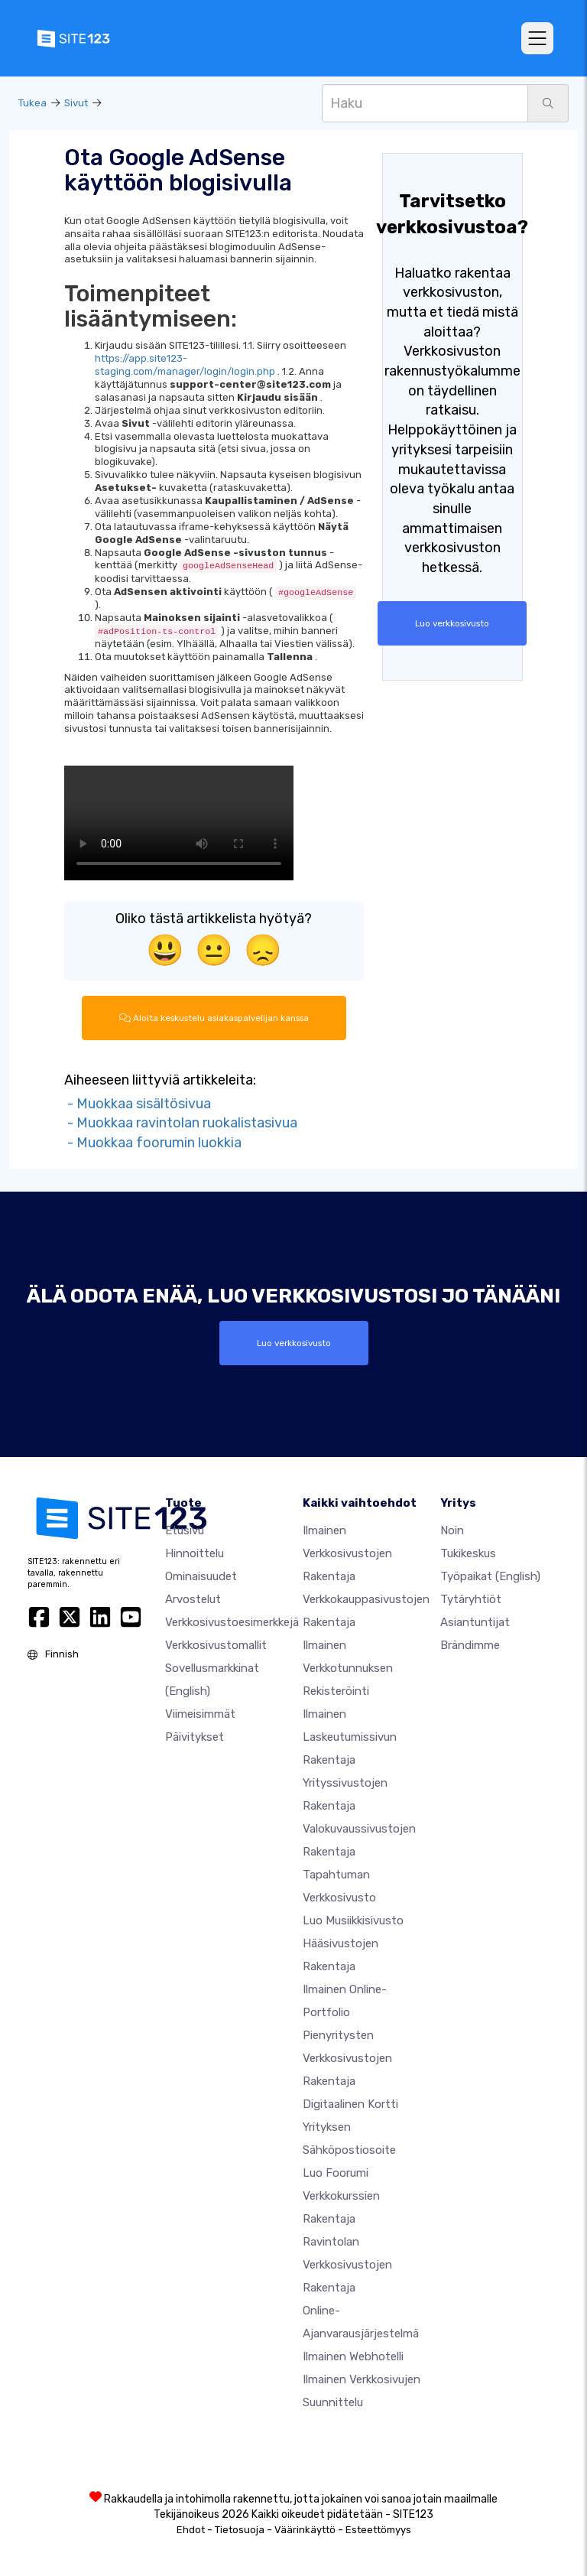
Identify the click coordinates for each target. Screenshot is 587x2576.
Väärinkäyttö (305, 2529)
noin (452, 1530)
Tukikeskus (468, 1553)
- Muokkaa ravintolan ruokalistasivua (180, 1122)
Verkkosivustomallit (216, 1645)
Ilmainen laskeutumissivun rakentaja (350, 1737)
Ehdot (191, 2529)
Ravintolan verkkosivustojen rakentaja (347, 2265)
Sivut (76, 103)
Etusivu (184, 1530)
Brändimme (470, 1645)
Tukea (32, 103)
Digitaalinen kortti (350, 2104)
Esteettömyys (378, 2529)
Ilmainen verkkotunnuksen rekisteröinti (348, 1668)
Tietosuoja (239, 2529)
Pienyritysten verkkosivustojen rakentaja (347, 2058)
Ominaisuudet (201, 1576)
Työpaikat (490, 1576)
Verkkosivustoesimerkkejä (232, 1622)
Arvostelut (193, 1599)
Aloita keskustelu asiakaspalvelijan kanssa (214, 1018)
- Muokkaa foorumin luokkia (153, 1142)
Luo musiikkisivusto (353, 1920)
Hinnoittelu (194, 1553)
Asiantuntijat (475, 1622)
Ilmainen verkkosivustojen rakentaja (347, 1553)
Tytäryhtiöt (470, 1599)
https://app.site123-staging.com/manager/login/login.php (185, 365)
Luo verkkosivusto (452, 623)
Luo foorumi (335, 2173)
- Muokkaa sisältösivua (137, 1103)
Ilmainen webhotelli (353, 2356)
